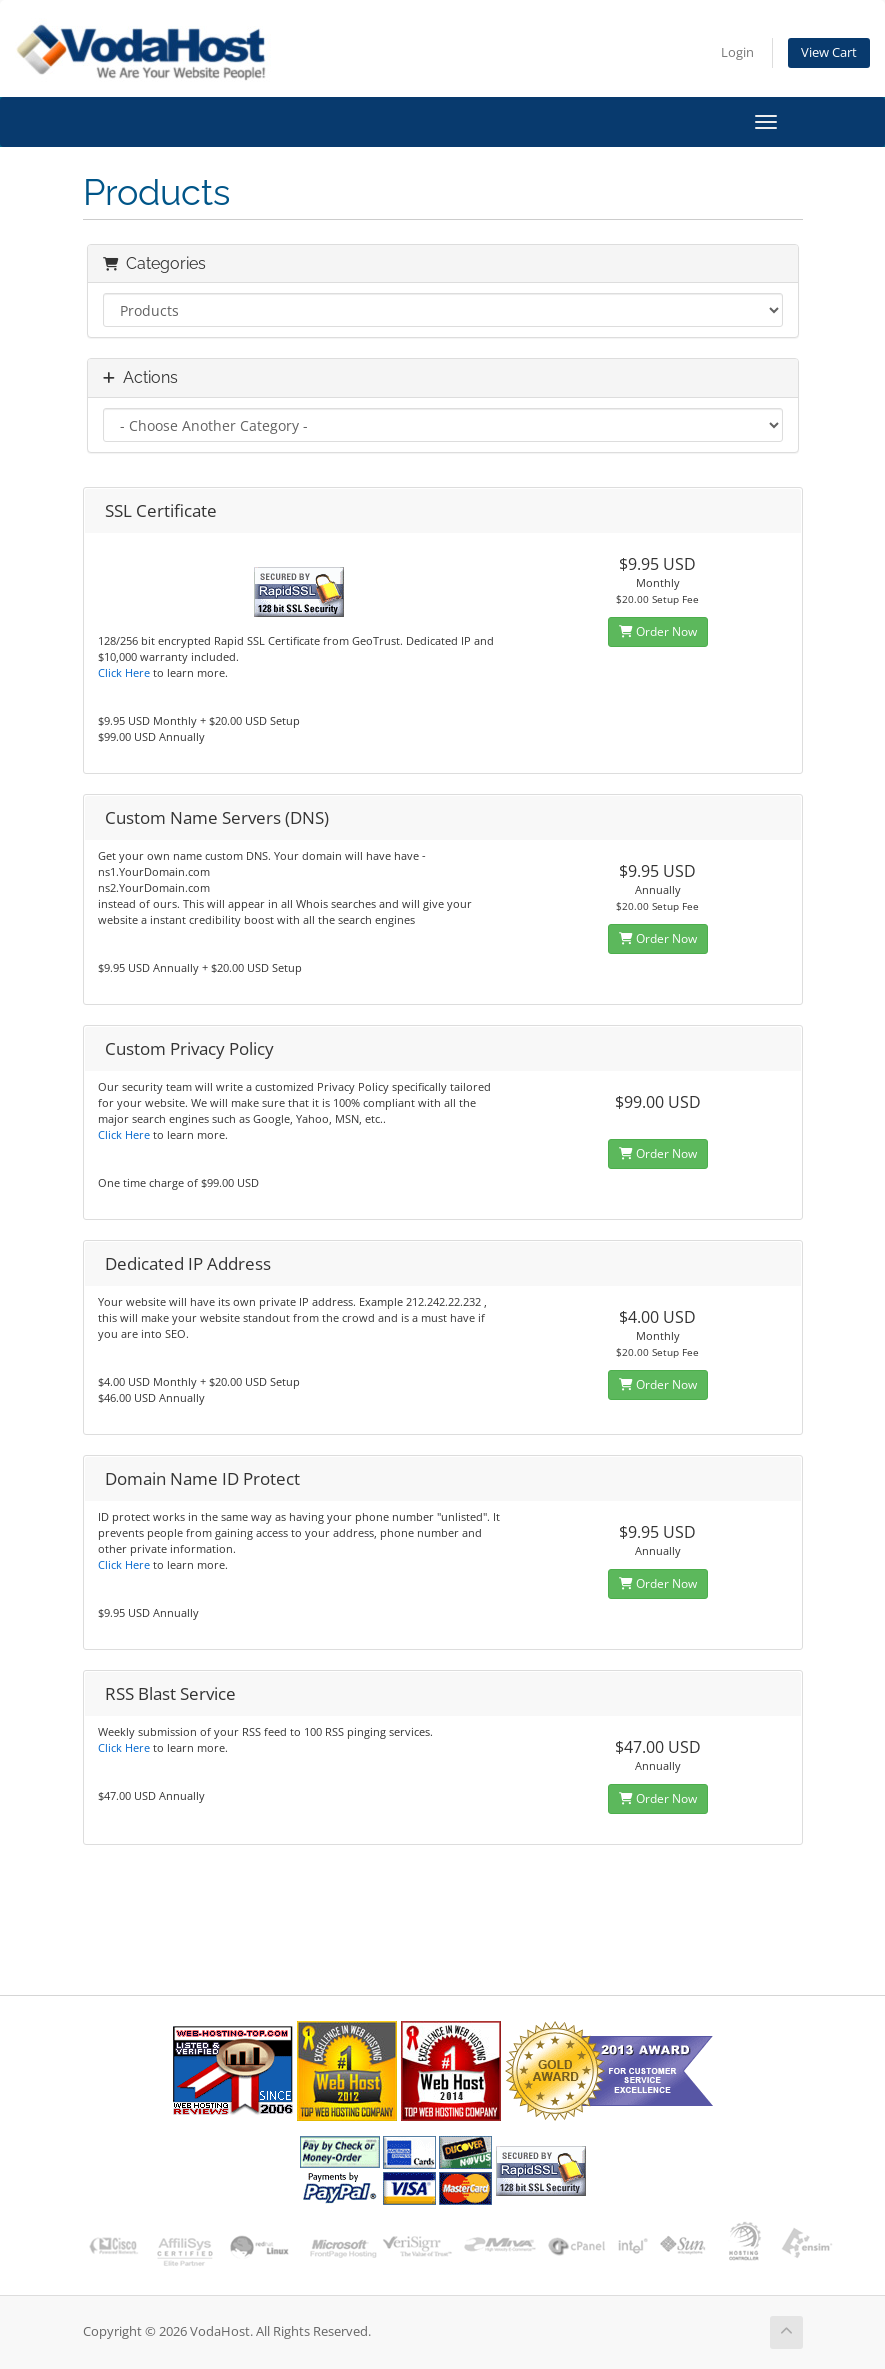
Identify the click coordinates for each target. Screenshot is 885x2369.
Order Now (658, 631)
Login (737, 52)
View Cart (829, 52)
